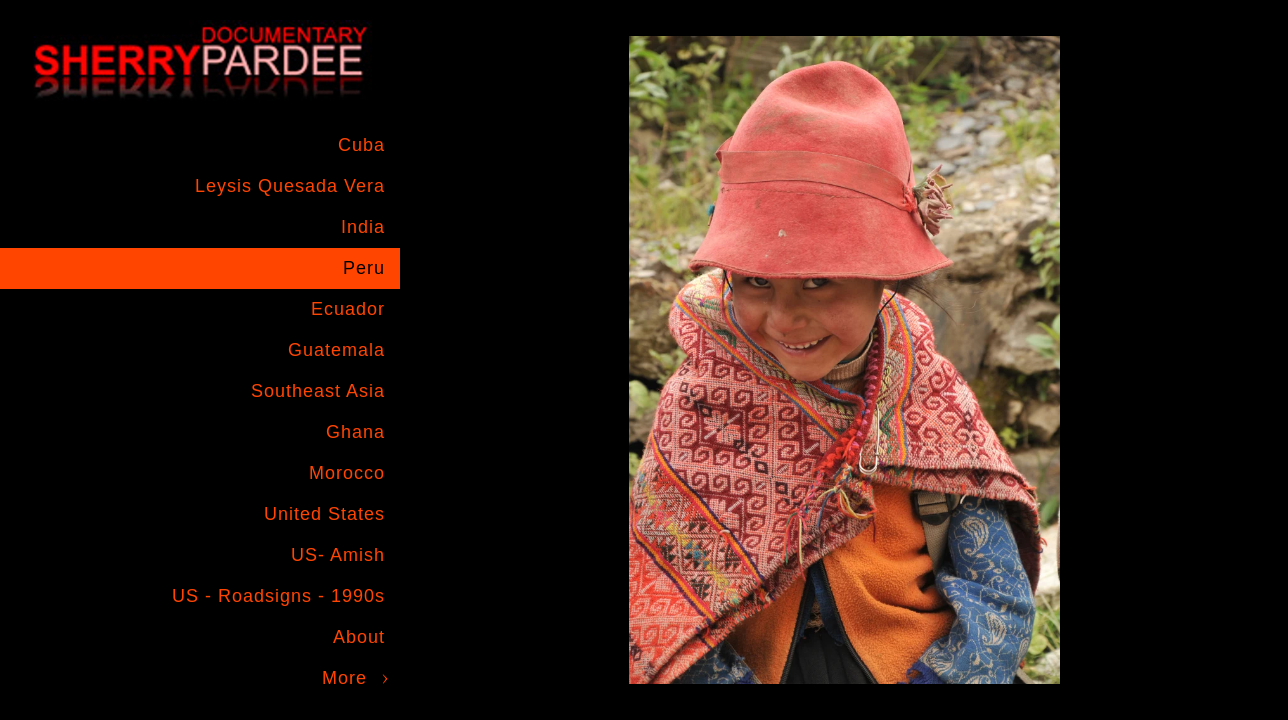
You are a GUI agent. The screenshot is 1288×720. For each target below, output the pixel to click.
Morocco (347, 473)
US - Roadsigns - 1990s (278, 596)
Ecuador (348, 309)
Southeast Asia (318, 391)
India (363, 227)
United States (324, 514)
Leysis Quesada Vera (290, 186)
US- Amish (338, 555)
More (344, 678)
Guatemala (336, 350)
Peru (364, 268)
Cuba (361, 145)
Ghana (355, 432)
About (359, 637)
